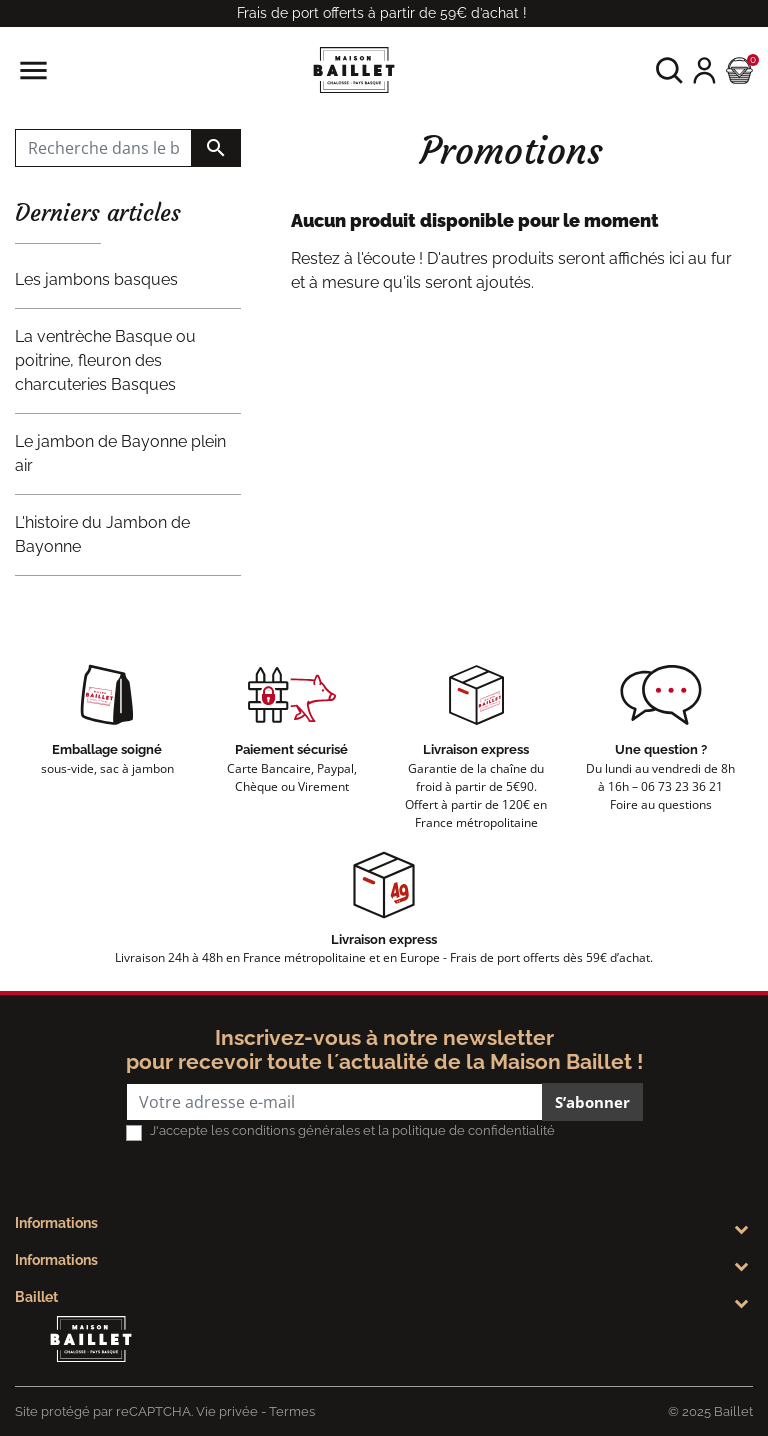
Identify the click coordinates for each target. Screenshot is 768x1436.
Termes (292, 1411)
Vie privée (227, 1411)
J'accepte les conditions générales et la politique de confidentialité (352, 1130)
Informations (56, 1223)
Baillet (36, 1297)
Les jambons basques (96, 279)
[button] (669, 70)
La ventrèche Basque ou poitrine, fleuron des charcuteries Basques (105, 360)
